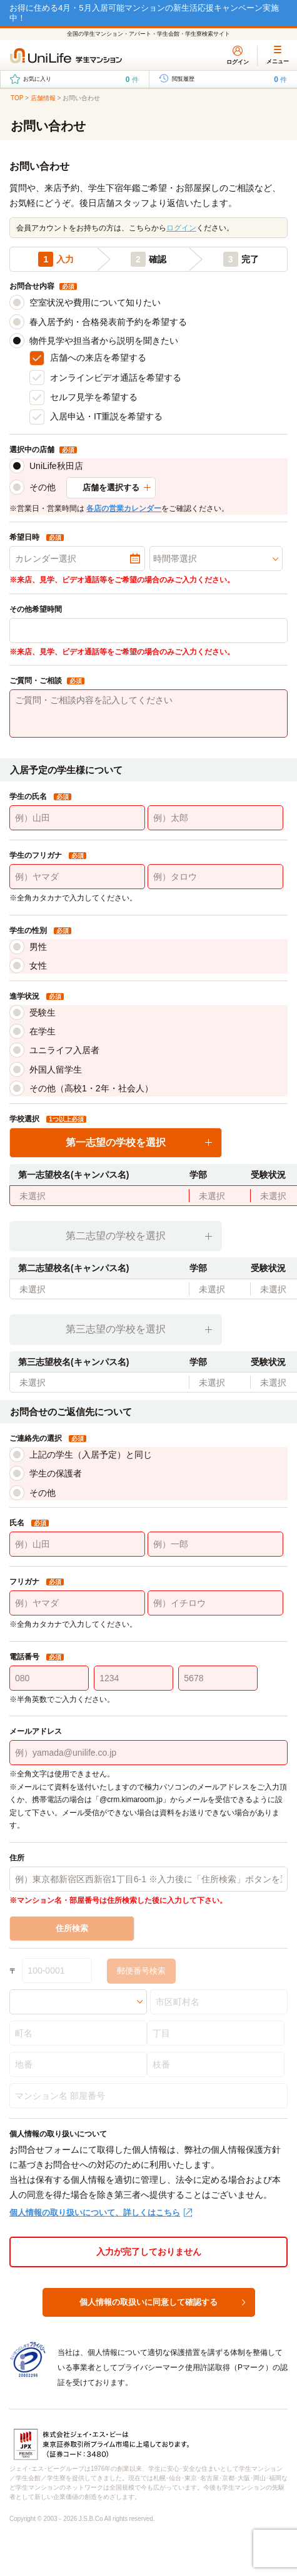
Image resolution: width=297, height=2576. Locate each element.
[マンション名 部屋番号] (148, 2095)
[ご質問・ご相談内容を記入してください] (148, 713)
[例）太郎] (215, 817)
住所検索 (72, 1928)
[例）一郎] (215, 1544)
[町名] (78, 2033)
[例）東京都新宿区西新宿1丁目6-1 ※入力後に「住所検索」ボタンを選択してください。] (148, 1879)
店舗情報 (43, 98)
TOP (17, 98)
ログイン (181, 228)
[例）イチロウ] (215, 1602)
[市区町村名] (219, 2001)
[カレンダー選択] (77, 558)
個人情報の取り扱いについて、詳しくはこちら (94, 2212)
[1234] (133, 1678)
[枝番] (215, 2064)
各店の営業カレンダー (123, 508)
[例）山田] (77, 817)
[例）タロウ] (215, 876)
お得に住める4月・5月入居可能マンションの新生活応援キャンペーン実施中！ (144, 13)
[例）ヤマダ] (77, 876)
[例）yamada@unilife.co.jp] (148, 1752)
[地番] (78, 2064)
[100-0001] (57, 1970)
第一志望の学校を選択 (116, 1142)
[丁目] (215, 2033)
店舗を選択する (111, 487)
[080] (49, 1678)
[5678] (218, 1678)
